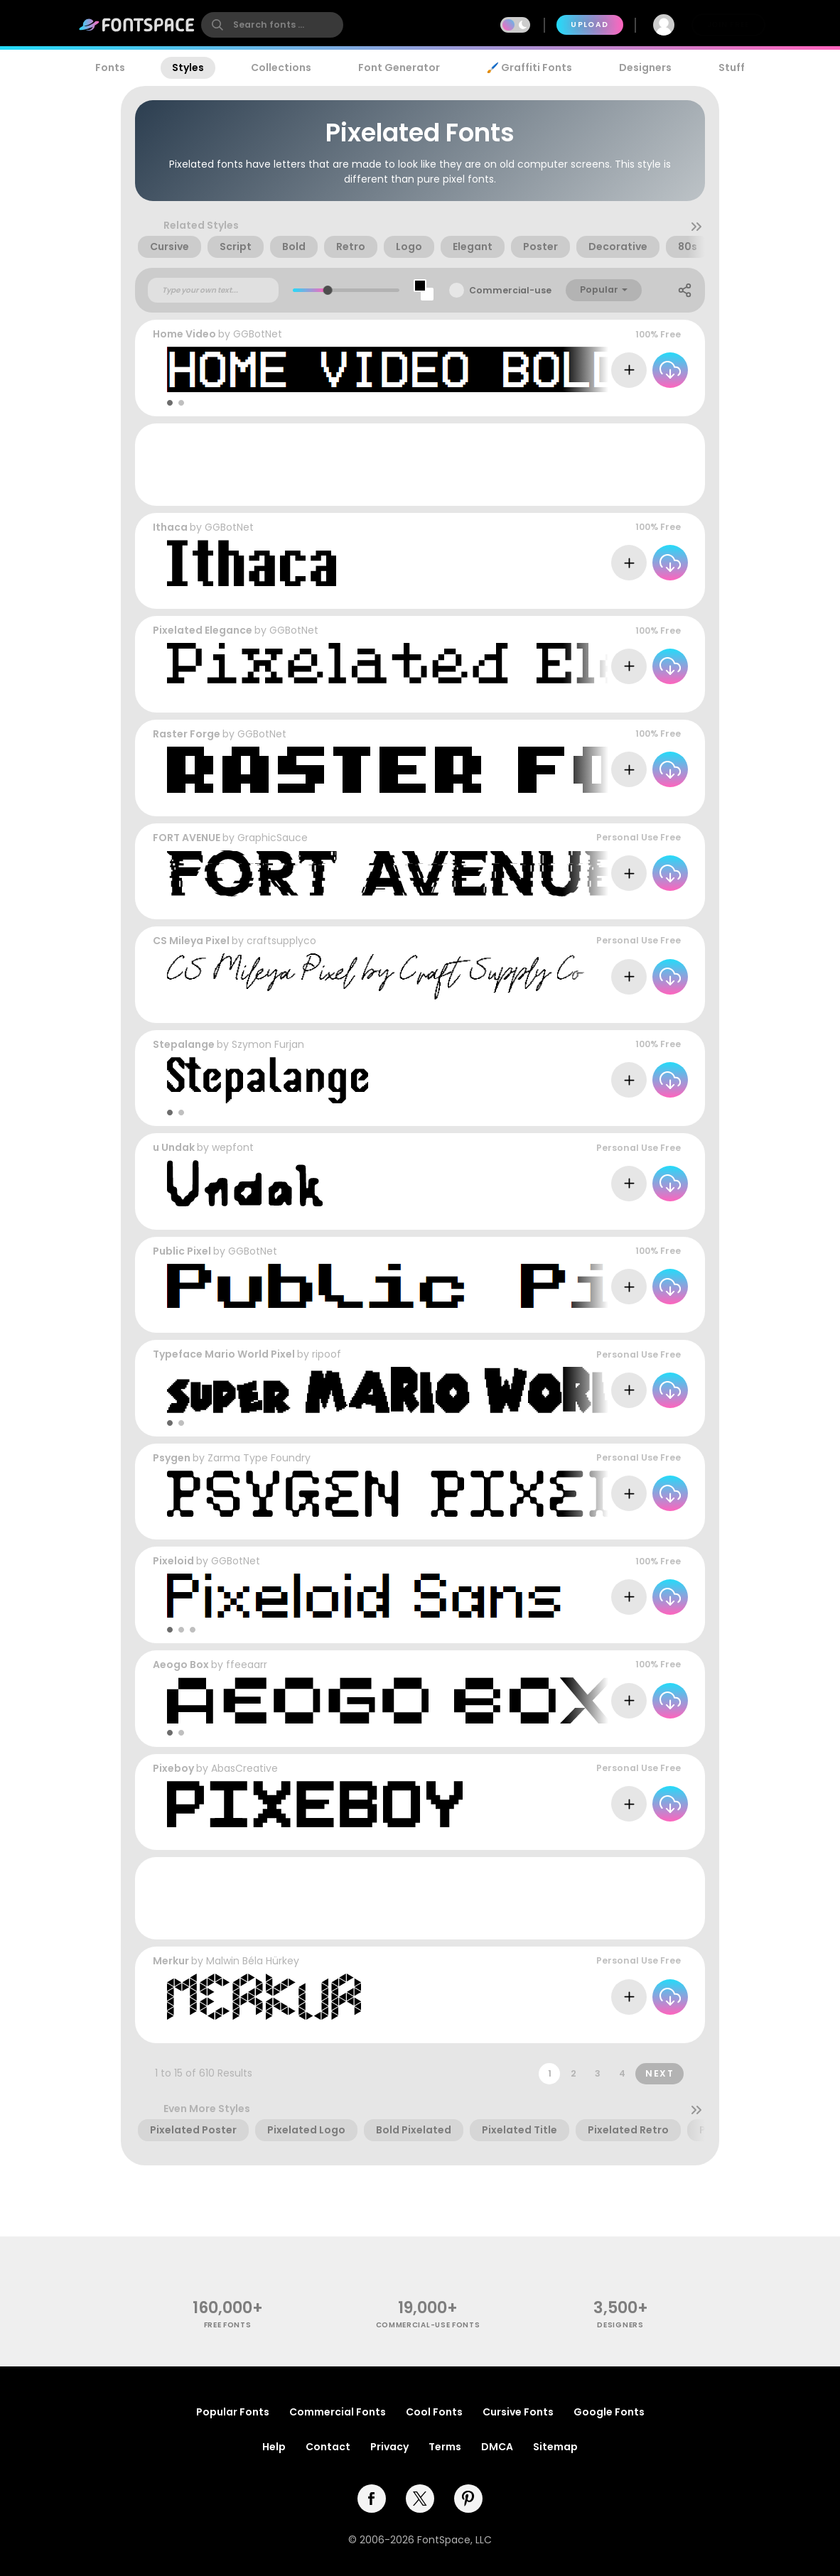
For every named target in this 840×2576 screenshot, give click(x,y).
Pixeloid (173, 1561)
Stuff (731, 67)
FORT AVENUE (186, 837)
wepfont (233, 1147)
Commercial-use (510, 290)
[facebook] (371, 2498)
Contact (328, 2447)
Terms (445, 2447)
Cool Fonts (434, 2412)
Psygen (171, 1458)
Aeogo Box (181, 1664)
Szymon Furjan (268, 1044)
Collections (281, 67)
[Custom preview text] (213, 290)
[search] (272, 25)
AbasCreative (244, 1768)
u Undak (174, 1147)
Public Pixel (182, 1251)
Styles (188, 67)
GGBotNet (257, 334)
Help (274, 2447)
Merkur (171, 1961)
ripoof (326, 1354)
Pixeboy (173, 1768)
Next (659, 2073)
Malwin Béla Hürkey (252, 1961)
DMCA (497, 2447)
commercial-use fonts (428, 2325)
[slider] (328, 290)
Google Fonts (609, 2412)
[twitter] (420, 2498)
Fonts (110, 67)
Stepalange (184, 1044)
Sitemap (555, 2447)
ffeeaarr (246, 1664)
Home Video (184, 334)
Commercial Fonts (337, 2412)
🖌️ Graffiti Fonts (529, 67)
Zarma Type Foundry (259, 1458)
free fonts (228, 2325)
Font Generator (399, 67)
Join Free (728, 24)
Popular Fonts (232, 2412)
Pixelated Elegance (202, 630)
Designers (645, 67)
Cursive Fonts (518, 2412)
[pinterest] (468, 2498)
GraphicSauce (272, 837)
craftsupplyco (281, 940)
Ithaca (170, 527)
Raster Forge (186, 734)
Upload (589, 24)
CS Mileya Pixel (191, 940)
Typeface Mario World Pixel (224, 1354)
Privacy (389, 2447)
